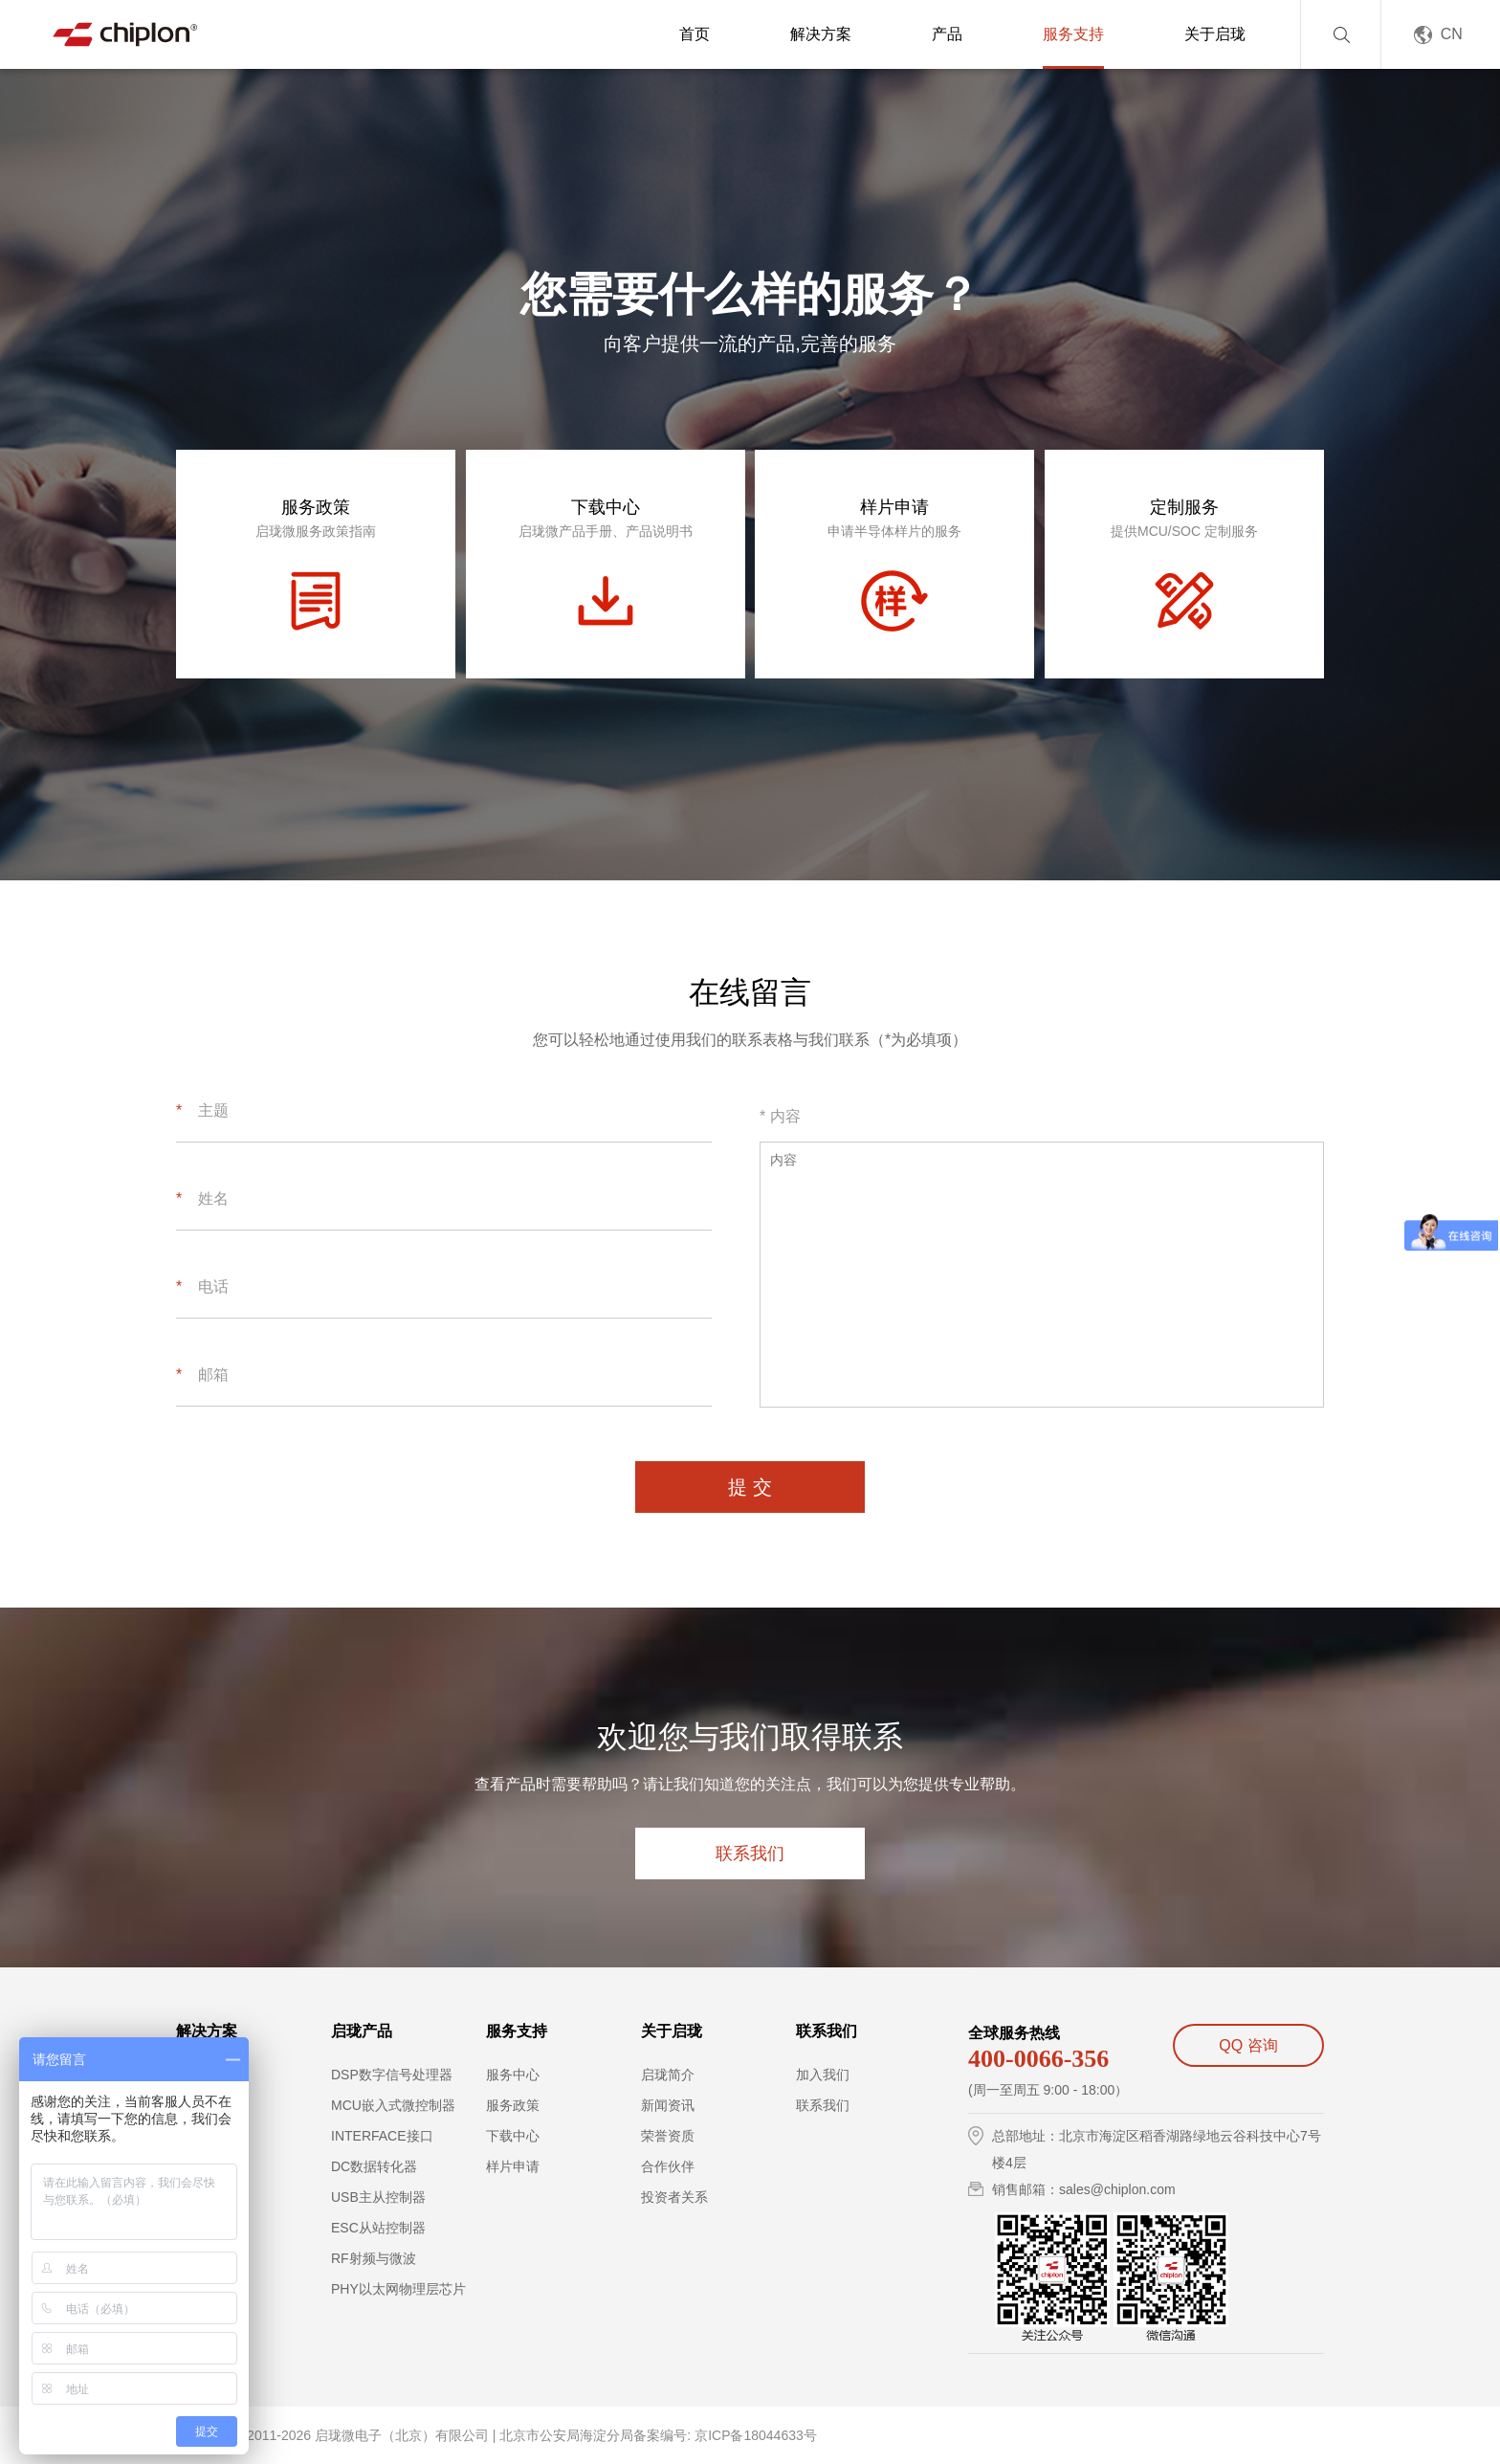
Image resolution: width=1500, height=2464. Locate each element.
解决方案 (820, 34)
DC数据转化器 (374, 2166)
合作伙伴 (668, 2166)
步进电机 (203, 2105)
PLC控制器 (209, 2135)
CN (1452, 34)
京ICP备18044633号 (756, 2435)
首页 (694, 34)
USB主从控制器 (378, 2197)
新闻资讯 (668, 2105)
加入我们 (822, 2074)
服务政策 (513, 2105)
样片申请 (513, 2166)
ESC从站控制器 (378, 2227)
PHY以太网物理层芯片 (398, 2289)
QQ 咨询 (1248, 2045)
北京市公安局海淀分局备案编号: (595, 2435)
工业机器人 (209, 2166)
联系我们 (750, 1853)
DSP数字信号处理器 (391, 2074)
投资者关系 (674, 2197)
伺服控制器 (209, 2074)
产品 (947, 34)
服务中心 (513, 2074)
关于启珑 (1215, 34)
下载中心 (513, 2135)
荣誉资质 (668, 2135)
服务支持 (1073, 34)
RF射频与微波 (373, 2258)
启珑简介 (668, 2074)
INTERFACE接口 (382, 2135)
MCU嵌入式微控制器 (393, 2105)
